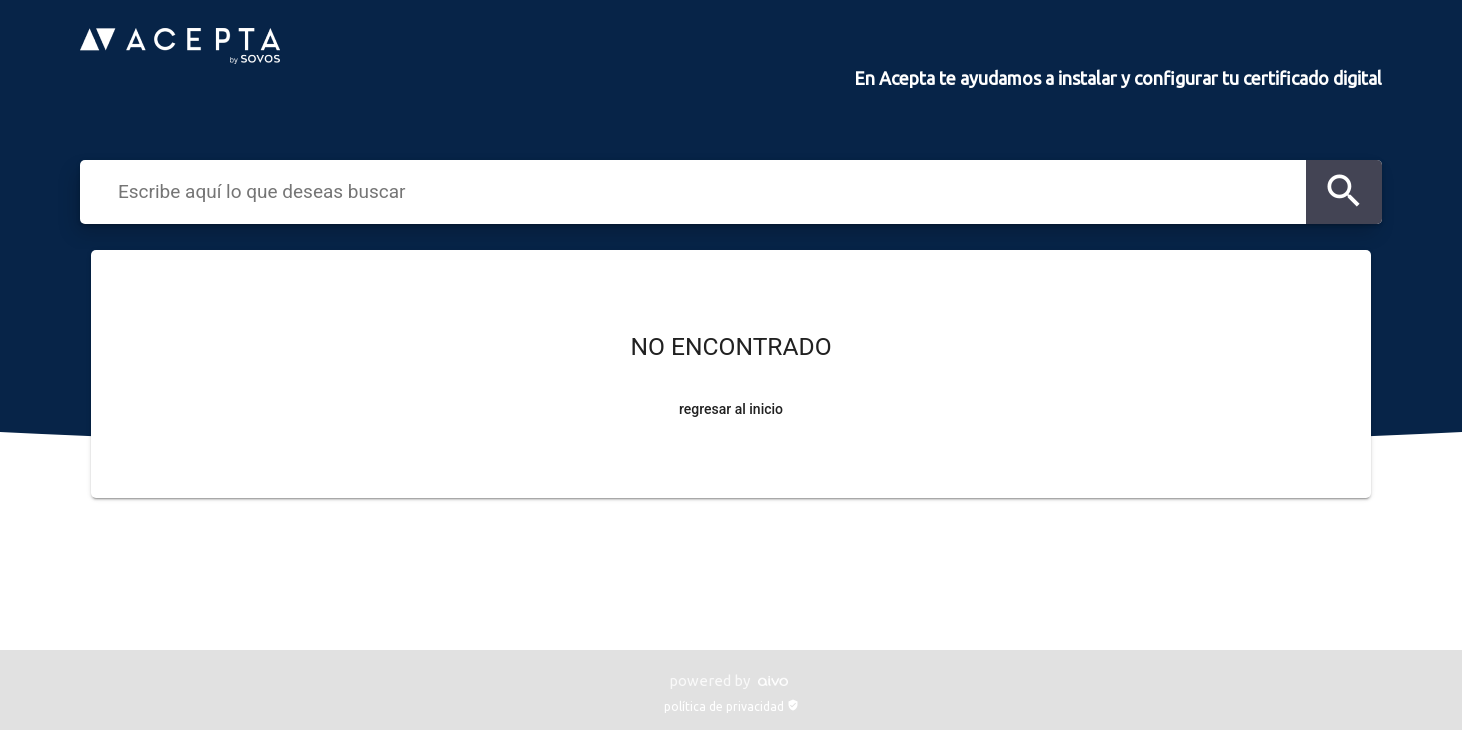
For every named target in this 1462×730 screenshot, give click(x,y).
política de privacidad (731, 706)
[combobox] (706, 191)
